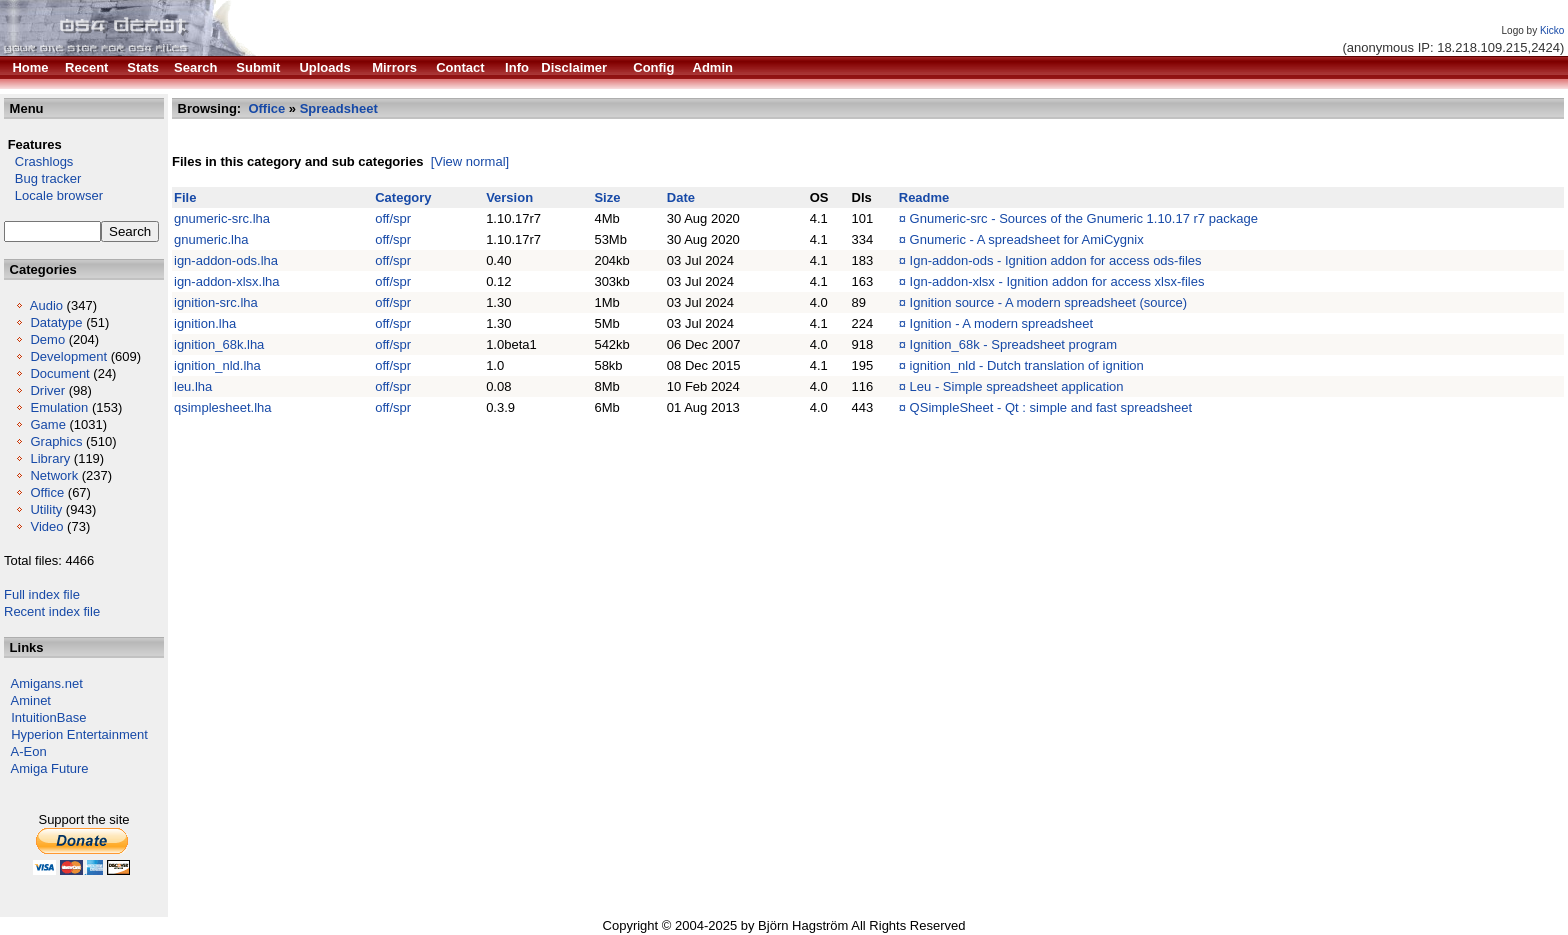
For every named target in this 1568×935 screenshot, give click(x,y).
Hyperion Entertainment (79, 734)
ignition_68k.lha (219, 344)
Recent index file (52, 611)
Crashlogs (38, 161)
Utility (46, 509)
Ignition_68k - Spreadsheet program (1013, 344)
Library (50, 458)
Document (59, 373)
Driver (47, 390)
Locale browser (53, 195)
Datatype (56, 322)
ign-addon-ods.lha (226, 260)
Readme (924, 197)
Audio (46, 305)
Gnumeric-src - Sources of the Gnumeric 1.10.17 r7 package (1084, 218)
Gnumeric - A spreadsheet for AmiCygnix (1027, 239)
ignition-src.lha (216, 302)
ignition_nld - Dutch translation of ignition (1027, 365)
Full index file (42, 594)
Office (47, 492)
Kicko (1552, 30)
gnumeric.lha (211, 239)
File (185, 197)
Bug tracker (42, 178)
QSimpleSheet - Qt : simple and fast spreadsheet (1051, 407)
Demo (47, 339)
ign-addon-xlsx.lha (227, 281)
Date (681, 197)
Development (68, 356)
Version (509, 197)
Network (54, 475)
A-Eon (29, 751)
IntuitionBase (48, 717)
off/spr (393, 218)
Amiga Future (50, 768)
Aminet (31, 700)
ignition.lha (205, 323)
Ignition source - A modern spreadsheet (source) (1048, 302)
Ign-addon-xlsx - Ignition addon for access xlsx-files (1057, 281)
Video (46, 526)
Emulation (59, 407)
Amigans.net (47, 683)
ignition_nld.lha (217, 365)
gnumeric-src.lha (222, 218)
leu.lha (193, 386)
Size (607, 197)
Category (403, 197)
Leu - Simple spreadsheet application (1017, 386)
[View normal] (470, 161)
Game (47, 424)
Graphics (56, 441)
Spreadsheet (339, 108)
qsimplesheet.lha (223, 407)
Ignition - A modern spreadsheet (1002, 323)
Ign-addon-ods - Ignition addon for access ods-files (1056, 260)
